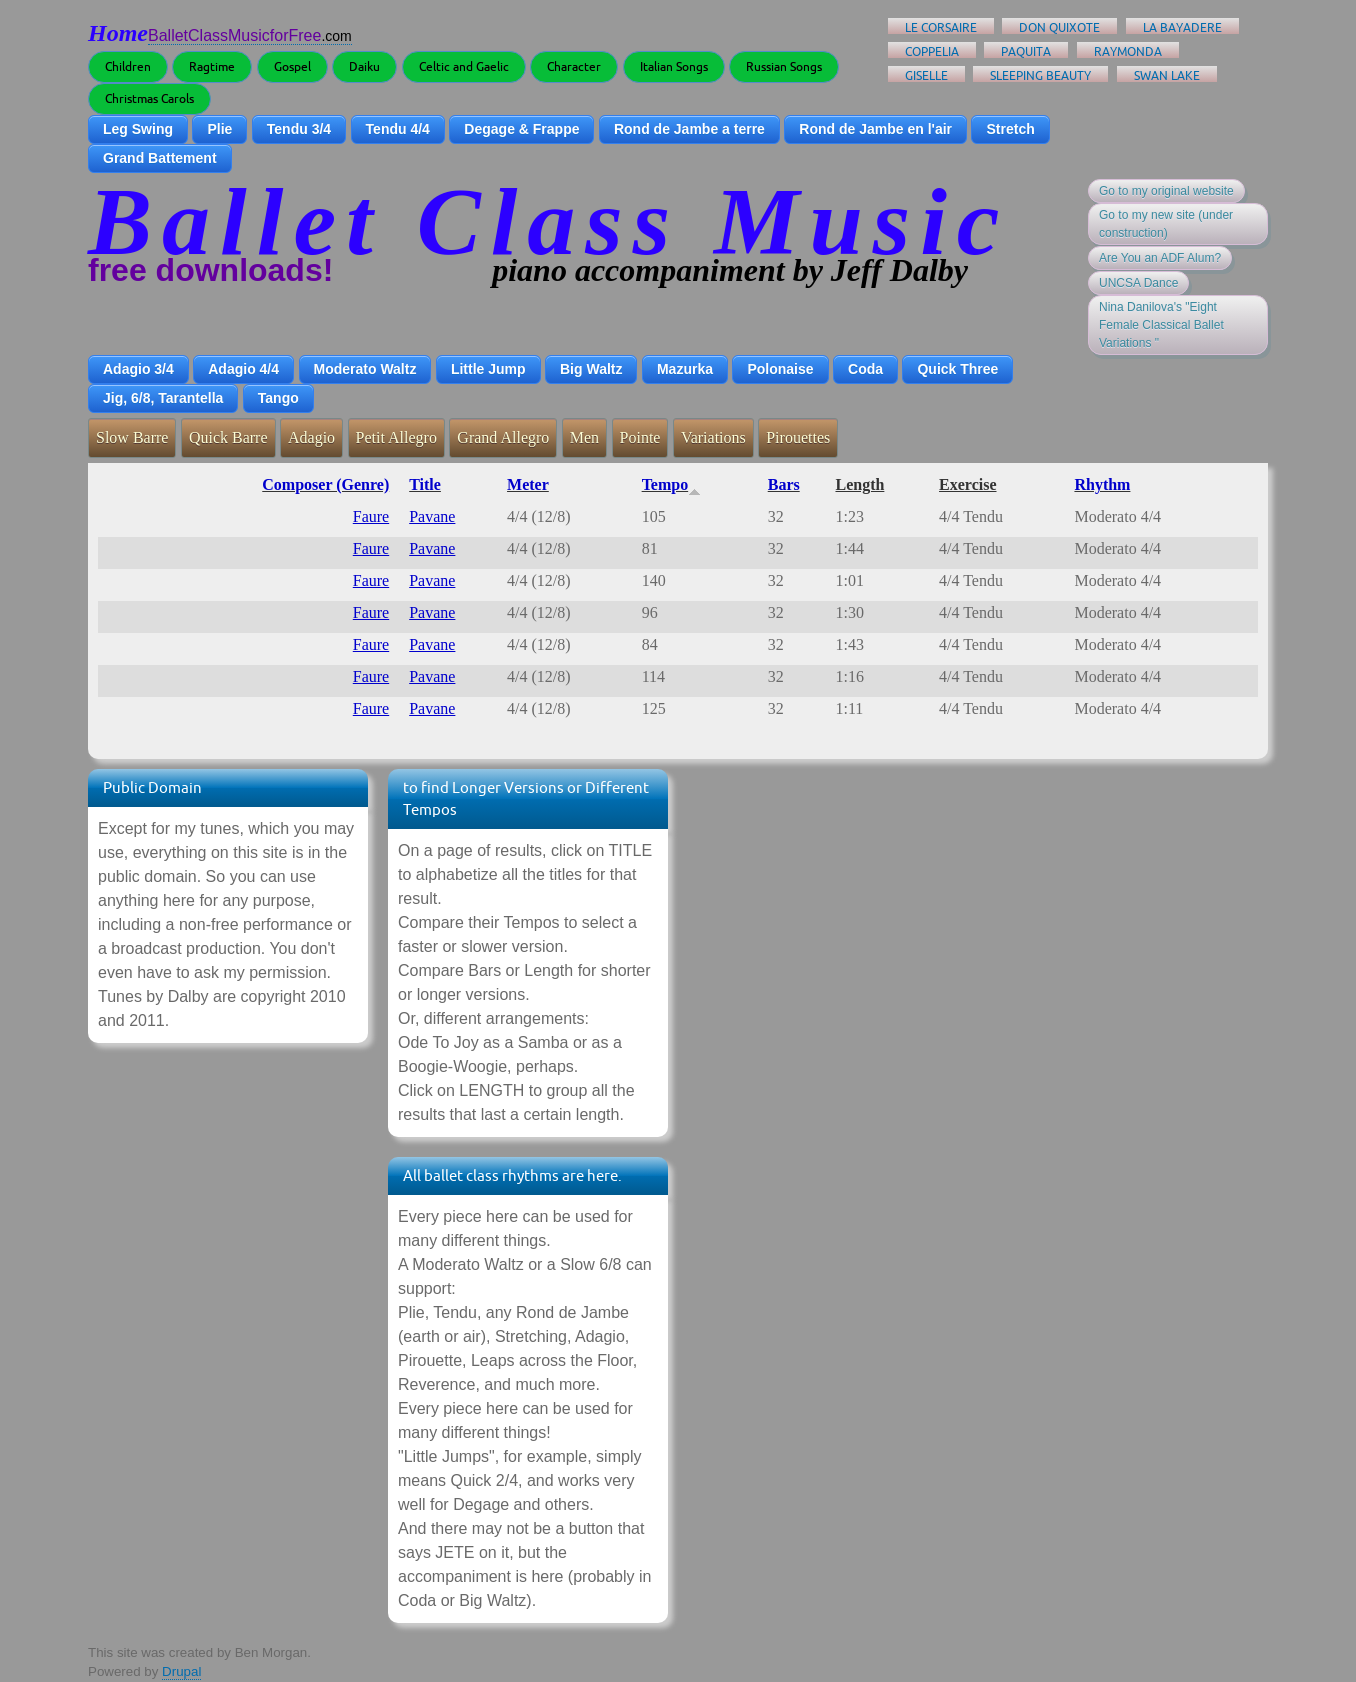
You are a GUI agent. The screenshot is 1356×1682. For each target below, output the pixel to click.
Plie (219, 129)
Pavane (432, 516)
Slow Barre (132, 437)
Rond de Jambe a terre (689, 129)
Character (574, 66)
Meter (528, 484)
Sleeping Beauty (1040, 75)
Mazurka (685, 369)
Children (128, 66)
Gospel (292, 66)
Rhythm (1102, 484)
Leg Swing (138, 129)
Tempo (672, 484)
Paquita (1026, 51)
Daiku (364, 66)
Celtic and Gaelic (464, 66)
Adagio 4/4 (243, 369)
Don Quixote (1059, 27)
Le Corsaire (941, 27)
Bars (784, 484)
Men (584, 437)
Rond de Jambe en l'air (875, 129)
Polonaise (780, 369)
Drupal (181, 1671)
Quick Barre (228, 437)
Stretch (1010, 129)
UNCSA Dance (1138, 283)
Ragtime (212, 66)
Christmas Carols (149, 98)
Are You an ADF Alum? (1160, 258)
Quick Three (957, 369)
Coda (865, 369)
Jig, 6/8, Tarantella (163, 398)
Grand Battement (160, 158)
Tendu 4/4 (398, 129)
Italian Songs (674, 66)
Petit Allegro (396, 437)
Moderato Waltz (365, 369)
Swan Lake (1167, 75)
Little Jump (488, 369)
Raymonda (1128, 51)
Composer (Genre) (325, 484)
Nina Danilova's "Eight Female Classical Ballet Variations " (1161, 325)
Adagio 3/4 (138, 369)
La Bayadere (1182, 27)
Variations (713, 437)
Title (425, 484)
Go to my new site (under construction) (1166, 224)
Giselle (926, 75)
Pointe (640, 437)
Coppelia (932, 51)
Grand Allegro (503, 437)
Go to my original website (1166, 191)
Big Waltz (591, 369)
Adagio (311, 437)
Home (118, 33)
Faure (371, 516)
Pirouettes (798, 437)
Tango (278, 398)
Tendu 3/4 (299, 129)
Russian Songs (784, 66)
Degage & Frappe (521, 129)
